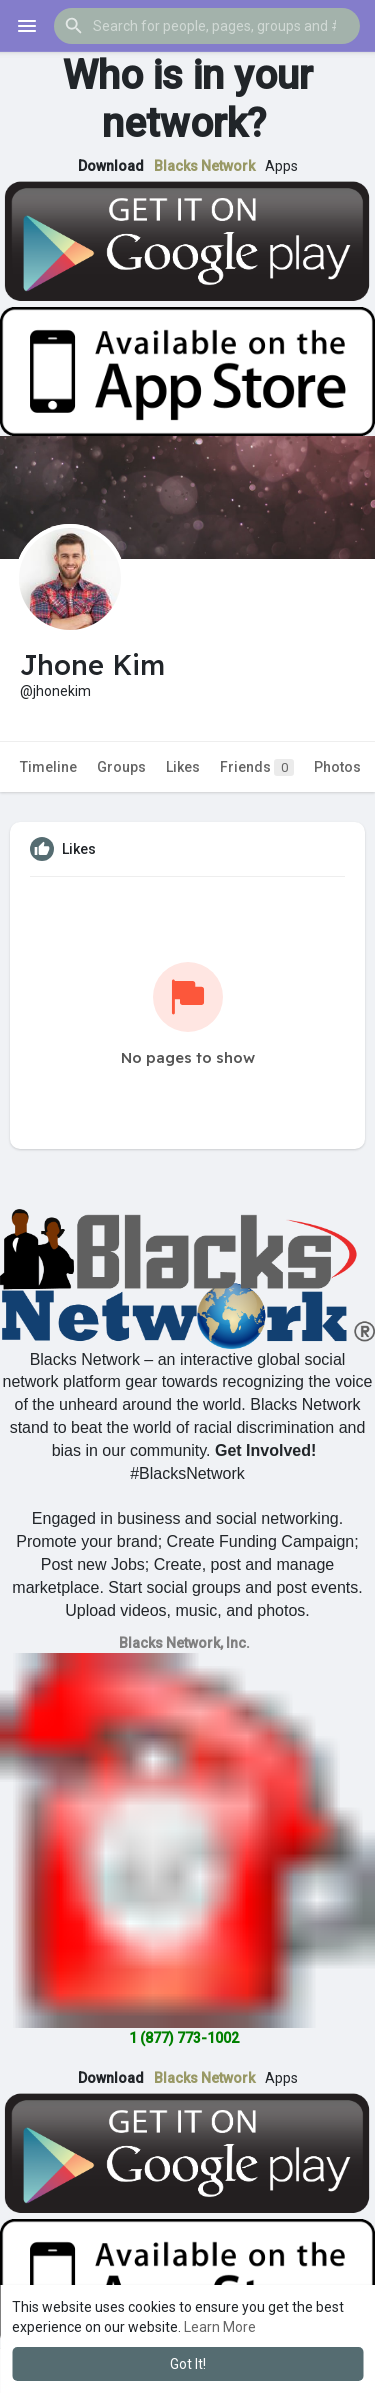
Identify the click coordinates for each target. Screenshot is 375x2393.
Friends (257, 767)
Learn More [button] (220, 2327)
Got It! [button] (188, 2364)
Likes (183, 767)
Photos (337, 767)
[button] (207, 26)
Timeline (48, 767)
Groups (121, 767)
